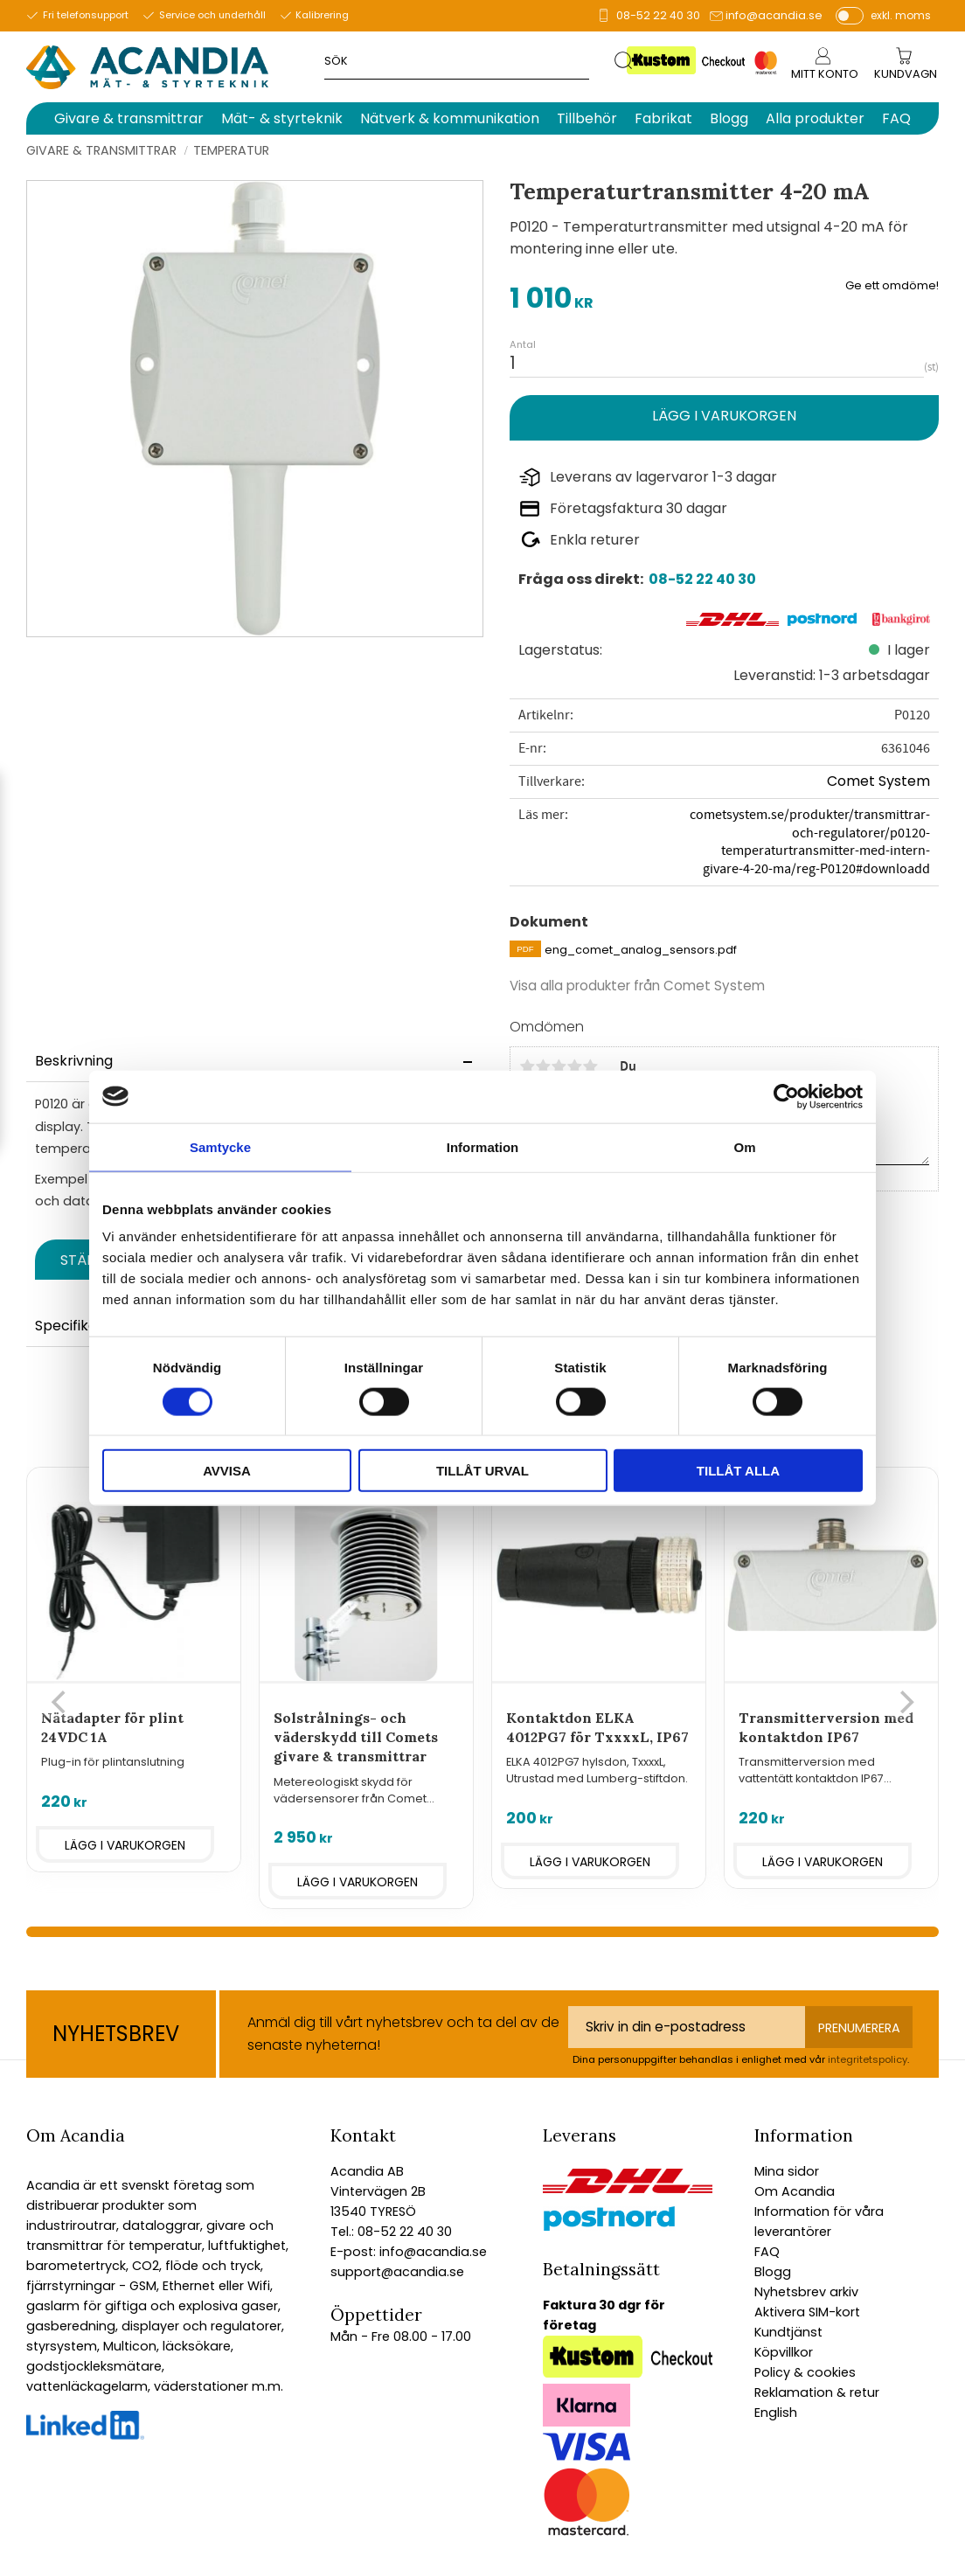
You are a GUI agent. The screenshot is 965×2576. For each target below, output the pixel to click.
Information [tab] (483, 1146)
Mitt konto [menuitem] (824, 73)
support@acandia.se (397, 2272)
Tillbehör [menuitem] (587, 118)
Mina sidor (786, 2171)
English (775, 2412)
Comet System (878, 781)
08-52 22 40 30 (658, 15)
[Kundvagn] (905, 74)
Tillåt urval (482, 1470)
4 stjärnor (574, 1066)
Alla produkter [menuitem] (815, 118)
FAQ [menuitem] (896, 118)
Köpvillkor (783, 2352)
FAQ (767, 2251)
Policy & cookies (805, 2372)
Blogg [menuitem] (729, 118)
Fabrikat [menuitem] (663, 118)
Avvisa (227, 1470)
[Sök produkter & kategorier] (469, 60)
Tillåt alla (738, 1470)
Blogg (772, 2272)
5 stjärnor (590, 1066)
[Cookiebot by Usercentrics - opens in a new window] (786, 1096)
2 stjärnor (543, 1066)
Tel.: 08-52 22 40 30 (391, 2231)
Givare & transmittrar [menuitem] (129, 118)
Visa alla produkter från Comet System (637, 985)
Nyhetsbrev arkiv (806, 2292)
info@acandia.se (774, 15)
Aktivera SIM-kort (807, 2312)
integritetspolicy (867, 2059)
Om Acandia (794, 2191)
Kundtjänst (788, 2332)
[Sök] (624, 60)
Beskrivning (74, 1061)
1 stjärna (527, 1066)
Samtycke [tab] (220, 1146)
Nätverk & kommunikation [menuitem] (449, 118)
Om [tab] (744, 1146)
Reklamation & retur (816, 2392)
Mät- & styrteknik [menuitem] (282, 118)
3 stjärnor (558, 1066)
